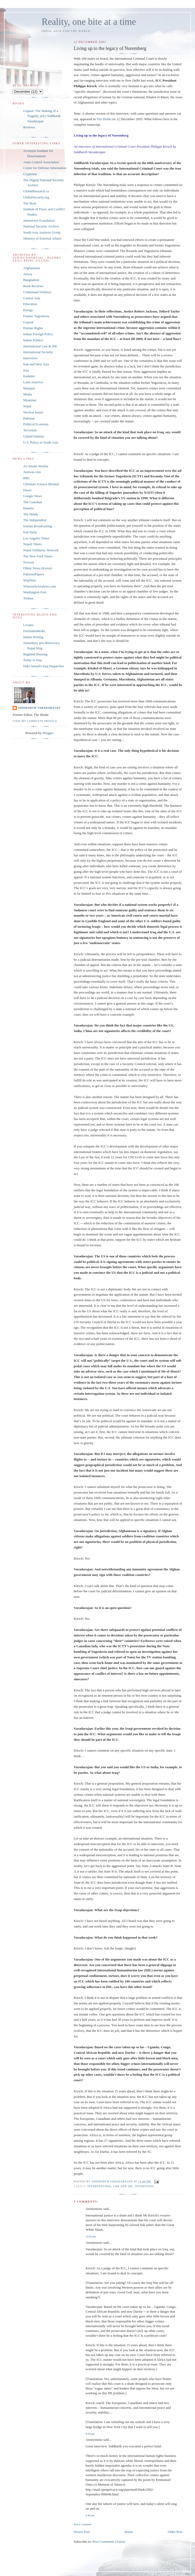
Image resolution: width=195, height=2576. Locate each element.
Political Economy (35, 424)
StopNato (29, 580)
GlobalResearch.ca (36, 191)
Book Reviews (33, 286)
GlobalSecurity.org (36, 197)
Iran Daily (30, 532)
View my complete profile (35, 721)
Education (30, 304)
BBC (26, 478)
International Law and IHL (110, 2186)
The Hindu (103, 119)
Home (129, 2532)
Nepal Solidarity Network (40, 550)
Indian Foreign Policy (38, 334)
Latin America (33, 382)
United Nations (33, 436)
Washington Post (34, 592)
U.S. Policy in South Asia (40, 442)
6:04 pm (90, 2433)
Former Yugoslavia (36, 316)
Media (27, 394)
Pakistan (29, 418)
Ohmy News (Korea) (37, 568)
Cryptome (30, 174)
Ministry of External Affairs (42, 238)
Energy (28, 310)
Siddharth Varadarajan (39, 707)
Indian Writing (33, 637)
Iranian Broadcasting (37, 526)
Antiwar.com (32, 472)
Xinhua (28, 598)
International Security (38, 352)
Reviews (29, 127)
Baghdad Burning (35, 654)
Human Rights (33, 328)
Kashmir (29, 376)
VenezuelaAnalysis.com (39, 586)
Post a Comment (82, 2524)
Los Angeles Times (36, 538)
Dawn (27, 490)
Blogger (47, 733)
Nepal (27, 406)
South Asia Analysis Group (41, 232)
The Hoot (29, 203)
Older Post (175, 2532)
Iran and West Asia (36, 364)
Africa (27, 274)
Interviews (144, 2186)
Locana (28, 625)
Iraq (26, 370)
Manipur (29, 388)
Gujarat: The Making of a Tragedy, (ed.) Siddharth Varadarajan (42, 116)
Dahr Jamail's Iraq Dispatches (43, 666)
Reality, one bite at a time (89, 22)
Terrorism (30, 430)
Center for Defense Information (44, 168)
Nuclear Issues (33, 412)
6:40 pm (90, 2515)
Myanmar (30, 400)
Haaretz (28, 508)
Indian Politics (33, 340)
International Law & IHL (40, 346)
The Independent (34, 520)
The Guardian (32, 502)
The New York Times (37, 556)
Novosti (28, 562)
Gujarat (28, 322)
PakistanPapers (33, 574)
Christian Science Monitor (41, 484)
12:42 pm (91, 2236)
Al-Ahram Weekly (35, 466)
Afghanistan (31, 268)
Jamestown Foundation (39, 220)
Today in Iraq (32, 660)
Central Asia (31, 298)
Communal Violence (37, 292)
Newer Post (82, 2532)
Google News (32, 496)
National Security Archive (41, 226)
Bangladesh (31, 280)
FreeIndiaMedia (34, 631)
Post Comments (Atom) (108, 2542)
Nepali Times (32, 544)
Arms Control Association (41, 162)
